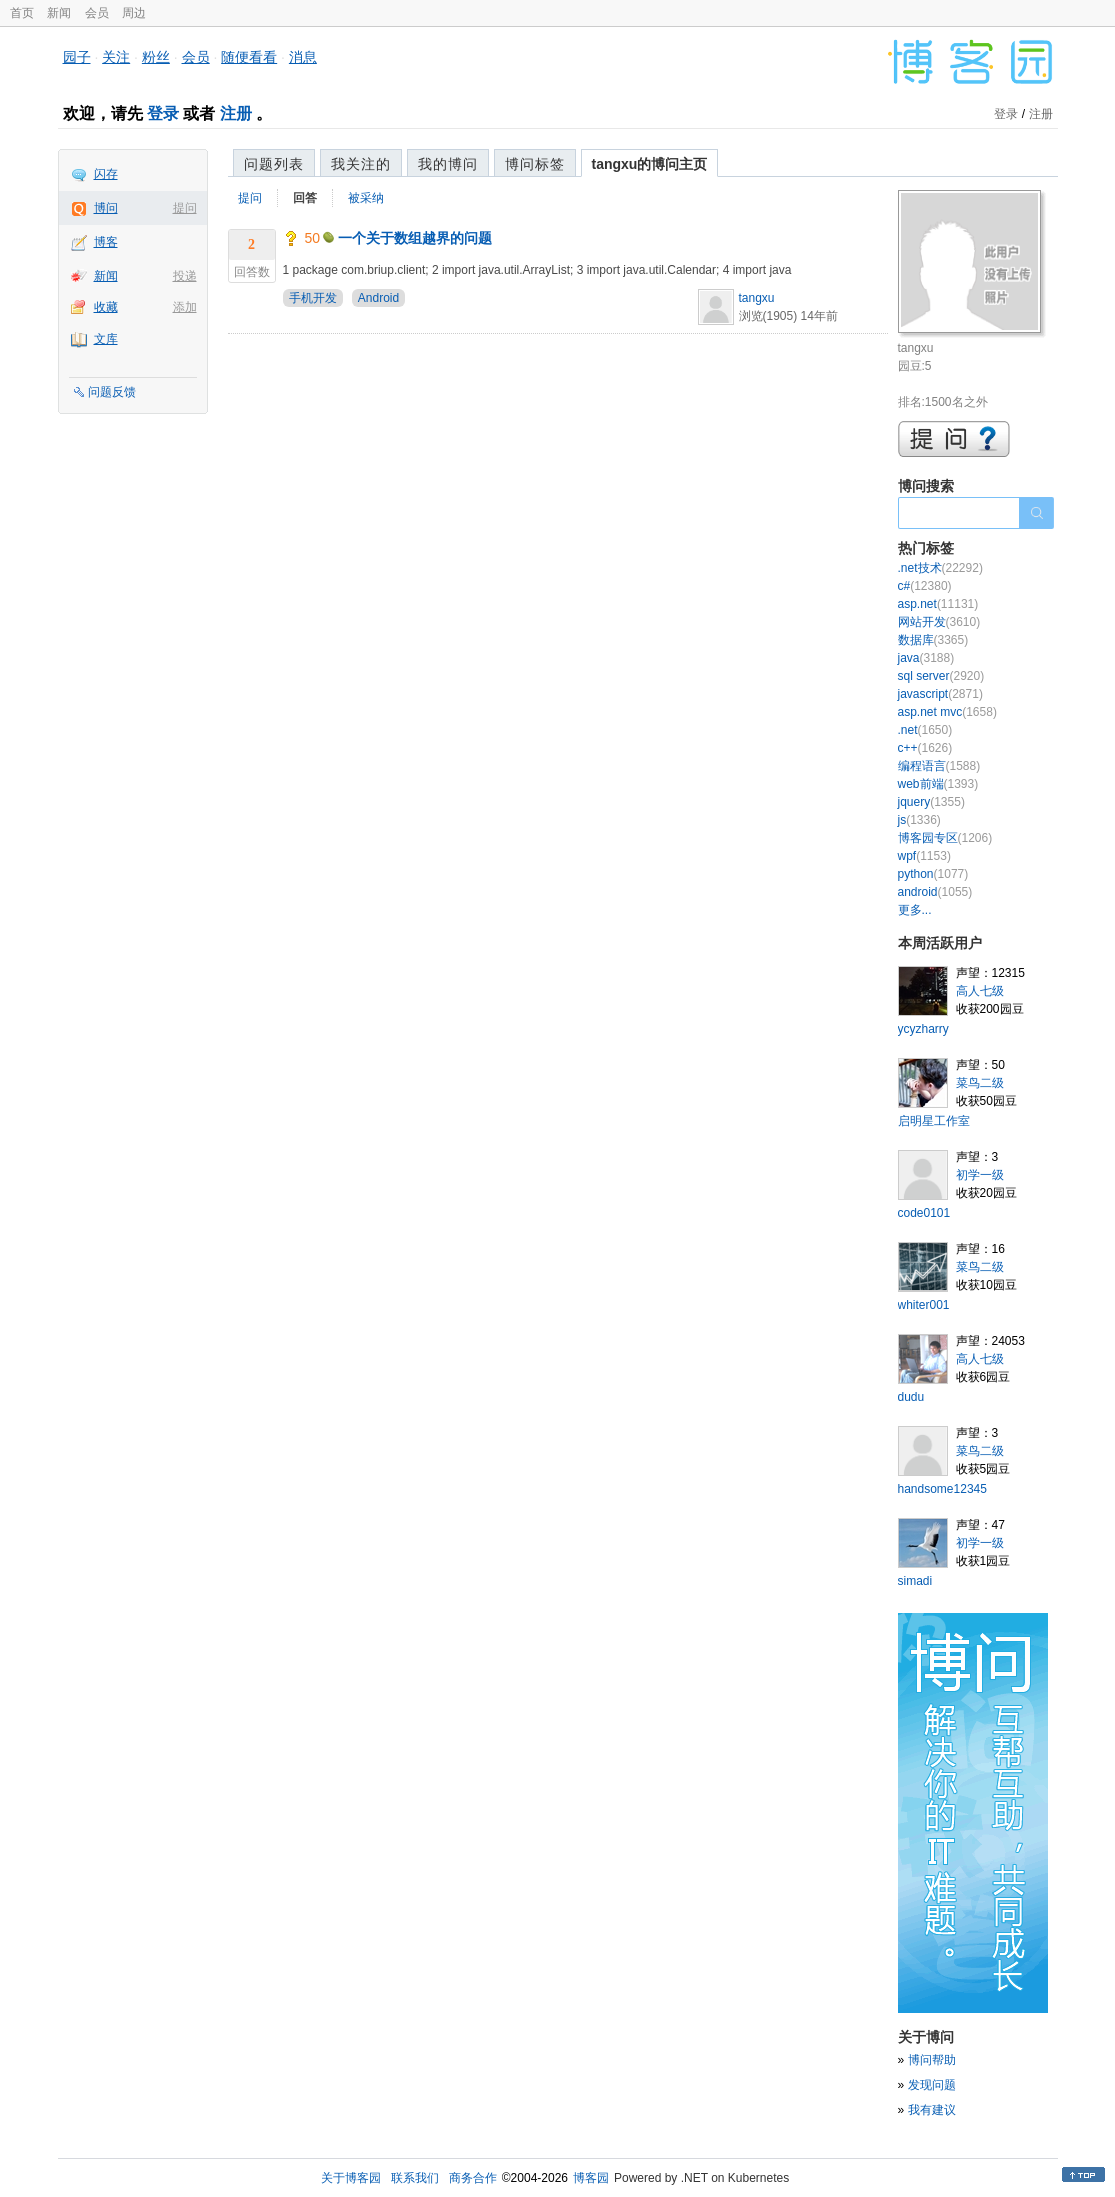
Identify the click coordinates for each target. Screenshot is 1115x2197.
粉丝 (156, 57)
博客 (106, 242)
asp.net (938, 604)
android (935, 892)
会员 (97, 13)
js (919, 820)
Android (378, 298)
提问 (185, 208)
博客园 (591, 2178)
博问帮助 (932, 2060)
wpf (924, 856)
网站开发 (939, 622)
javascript (940, 694)
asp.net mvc (947, 712)
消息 (303, 57)
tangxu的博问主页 (650, 164)
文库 (106, 339)
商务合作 (473, 2178)
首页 (22, 13)
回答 (305, 198)
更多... (915, 910)
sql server (941, 676)
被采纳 (366, 198)
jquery (931, 802)
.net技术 (940, 568)
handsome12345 (942, 1489)
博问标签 (535, 164)
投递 (185, 276)
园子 (77, 57)
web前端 (938, 784)
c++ (925, 748)
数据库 (933, 640)
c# (925, 586)
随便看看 (249, 57)
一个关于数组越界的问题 (415, 238)
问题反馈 (112, 392)
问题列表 (274, 164)
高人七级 (980, 991)
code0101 (924, 1213)
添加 (185, 307)
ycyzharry (923, 1029)
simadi (915, 1581)
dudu (911, 1397)
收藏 (106, 307)
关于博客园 (351, 2178)
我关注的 (361, 164)
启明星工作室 (934, 1121)
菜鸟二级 (980, 1083)
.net (925, 730)
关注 (116, 57)
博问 (106, 208)
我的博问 (448, 164)
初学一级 (980, 1175)
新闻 (59, 13)
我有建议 (932, 2110)
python (933, 874)
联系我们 (415, 2178)
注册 (236, 113)
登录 (163, 113)
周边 (134, 13)
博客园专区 (945, 838)
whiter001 (924, 1305)
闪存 (106, 174)
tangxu (757, 298)
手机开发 (313, 298)
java (926, 658)
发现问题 (932, 2085)
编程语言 (939, 766)
